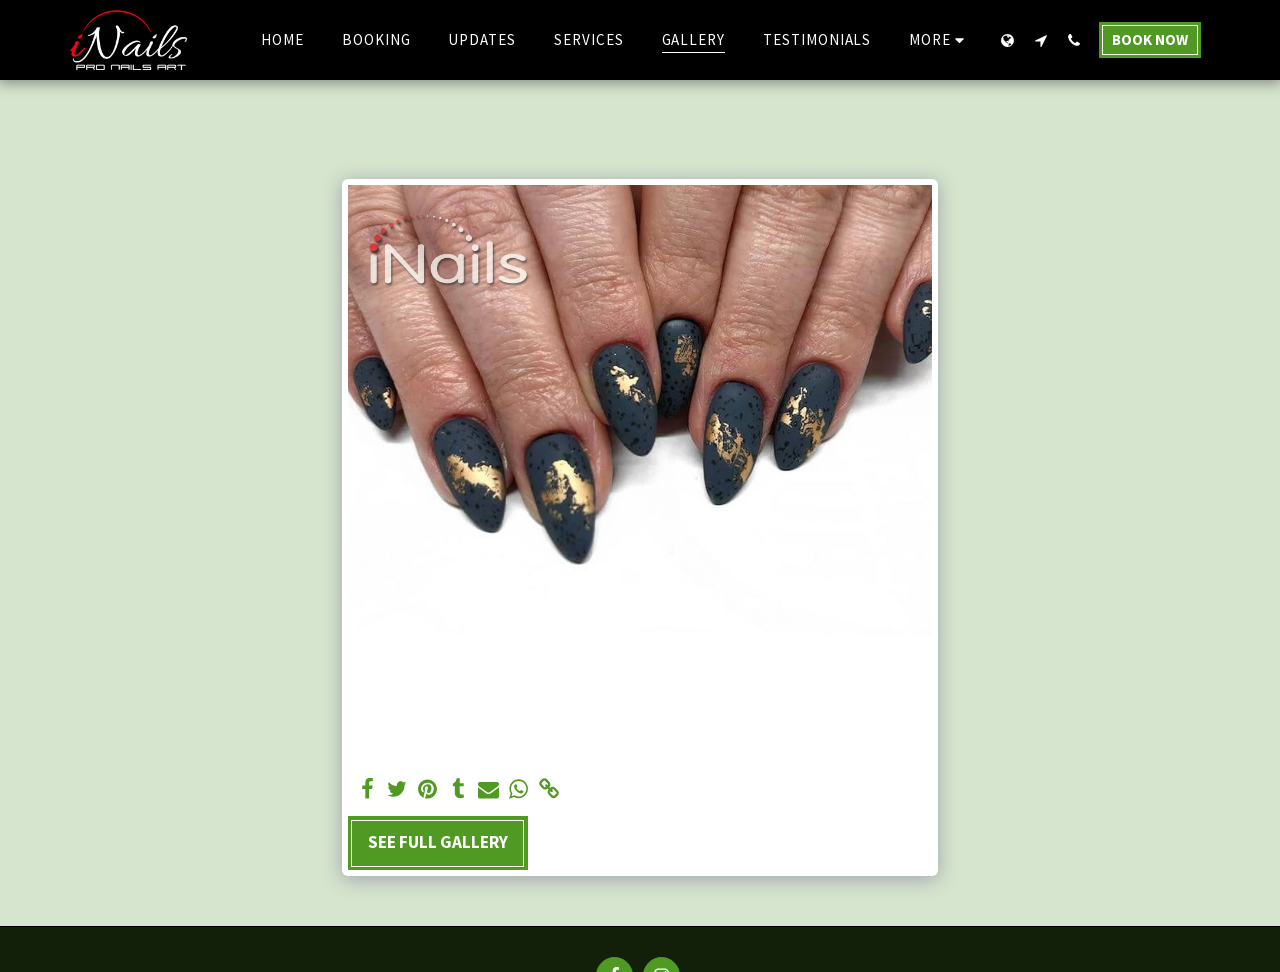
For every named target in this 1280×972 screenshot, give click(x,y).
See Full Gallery (438, 842)
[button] (1040, 40)
